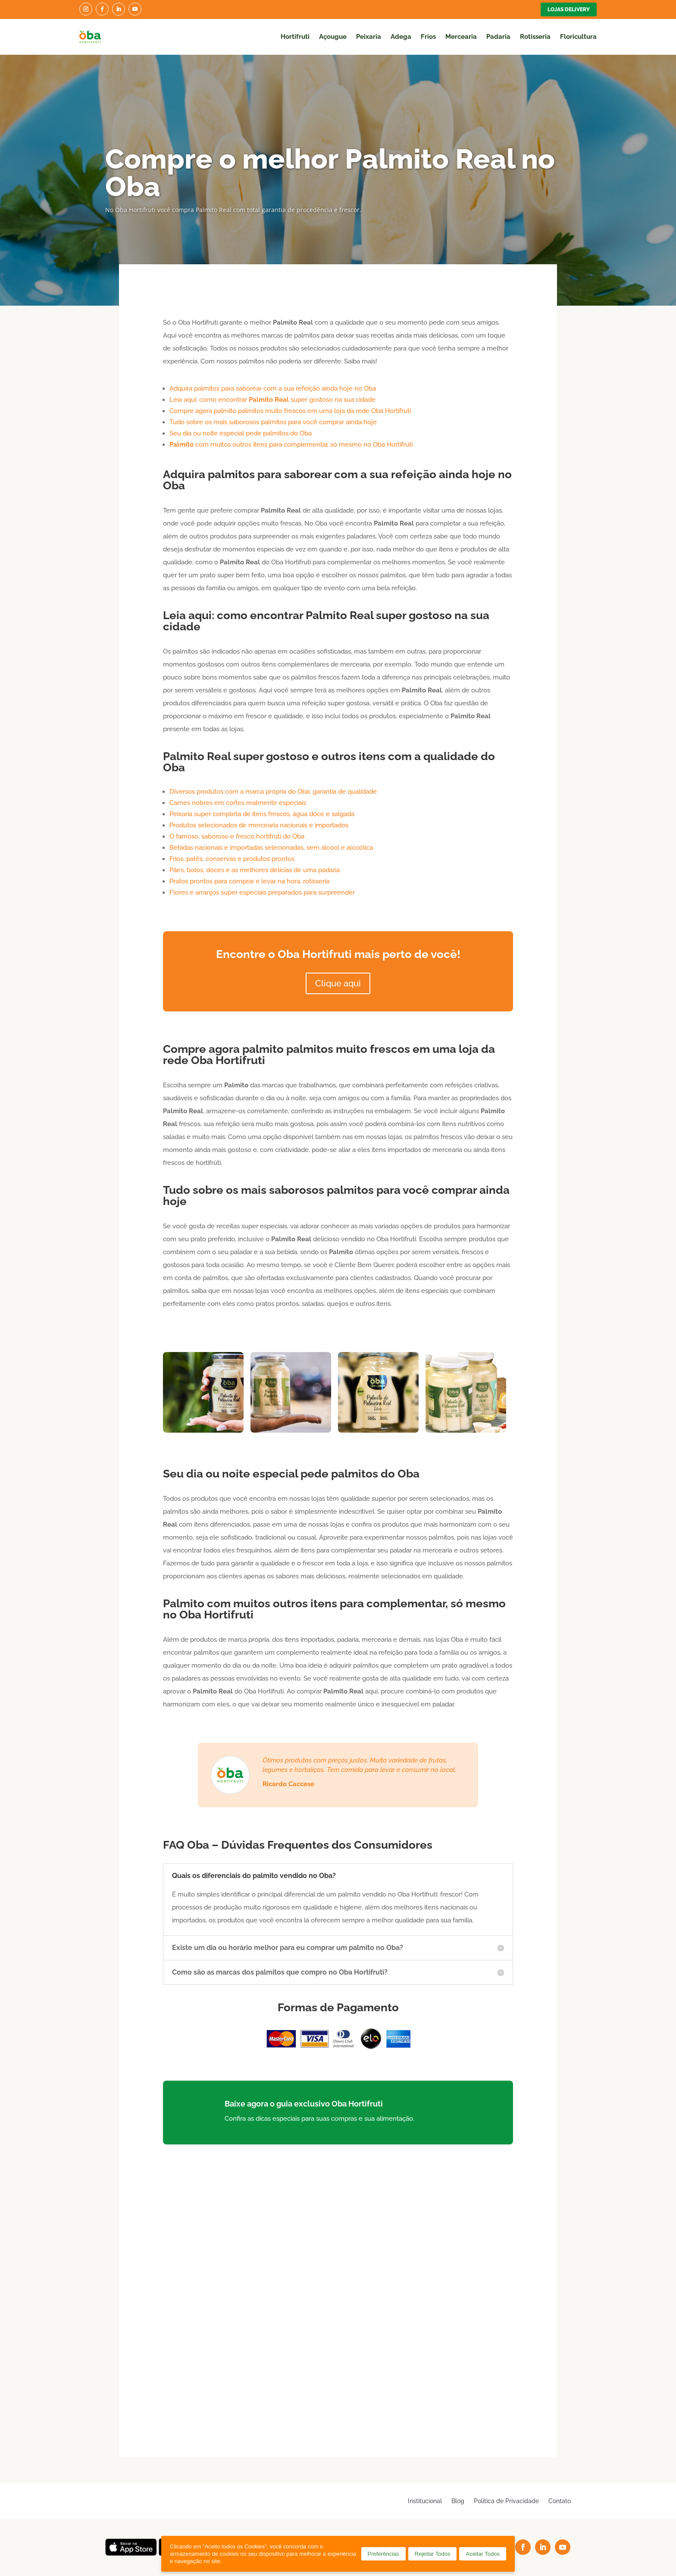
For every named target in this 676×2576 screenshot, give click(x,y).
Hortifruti (295, 37)
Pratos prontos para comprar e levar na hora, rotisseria (249, 881)
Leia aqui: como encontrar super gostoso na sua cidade (272, 400)
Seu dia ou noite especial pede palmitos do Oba (240, 433)
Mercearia (461, 37)
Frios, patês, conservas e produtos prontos (231, 859)
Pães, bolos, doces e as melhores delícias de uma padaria (254, 870)
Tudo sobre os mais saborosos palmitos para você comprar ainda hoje (273, 422)
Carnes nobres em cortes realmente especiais (237, 803)
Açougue (333, 37)
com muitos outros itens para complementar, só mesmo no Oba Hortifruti (291, 444)
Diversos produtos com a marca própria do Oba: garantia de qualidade (273, 791)
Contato (559, 2501)
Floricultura (578, 37)
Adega (401, 37)
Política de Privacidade (506, 2501)
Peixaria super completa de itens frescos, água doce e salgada (261, 814)
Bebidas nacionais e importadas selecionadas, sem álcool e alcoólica (271, 847)
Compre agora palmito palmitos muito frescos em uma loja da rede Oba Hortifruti (290, 411)
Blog (457, 2501)
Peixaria (368, 37)
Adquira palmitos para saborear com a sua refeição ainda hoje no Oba (272, 388)
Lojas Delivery (569, 9)
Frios (428, 37)
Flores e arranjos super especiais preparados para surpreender (262, 892)
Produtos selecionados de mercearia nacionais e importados (258, 825)
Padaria (498, 37)
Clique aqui (338, 983)
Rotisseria (535, 37)
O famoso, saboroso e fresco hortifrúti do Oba (236, 836)
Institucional (425, 2501)
